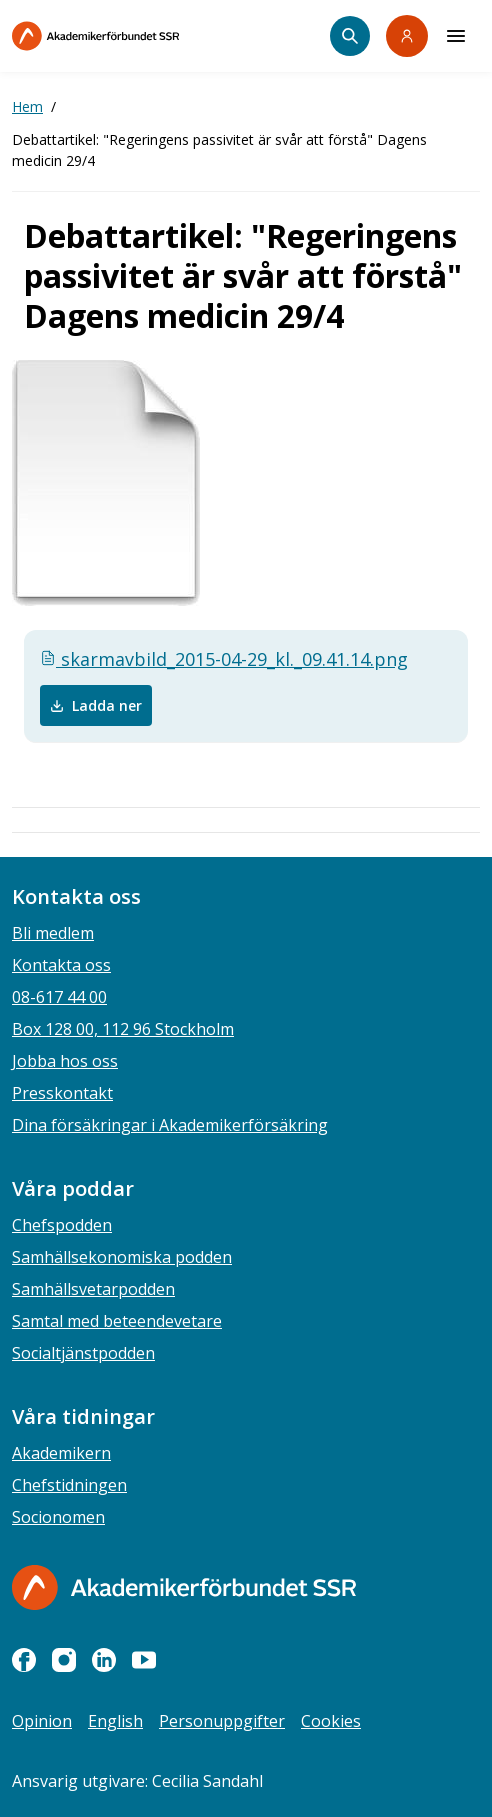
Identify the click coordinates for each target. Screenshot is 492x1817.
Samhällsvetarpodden (93, 1289)
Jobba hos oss (65, 1061)
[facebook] (24, 1660)
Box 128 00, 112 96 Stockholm (123, 1029)
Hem (27, 106)
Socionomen (58, 1517)
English (115, 1721)
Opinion (42, 1721)
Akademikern (61, 1453)
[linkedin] (104, 1660)
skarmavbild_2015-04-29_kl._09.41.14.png (224, 659)
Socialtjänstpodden (83, 1353)
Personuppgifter (222, 1721)
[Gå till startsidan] (184, 1587)
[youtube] (144, 1660)
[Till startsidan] (138, 36)
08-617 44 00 (59, 997)
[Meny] (456, 36)
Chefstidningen (69, 1485)
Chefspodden (62, 1225)
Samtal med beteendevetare (117, 1321)
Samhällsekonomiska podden (122, 1257)
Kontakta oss (61, 965)
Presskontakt (62, 1093)
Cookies (331, 1721)
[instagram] (64, 1660)
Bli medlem (53, 933)
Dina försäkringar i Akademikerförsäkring (170, 1125)
